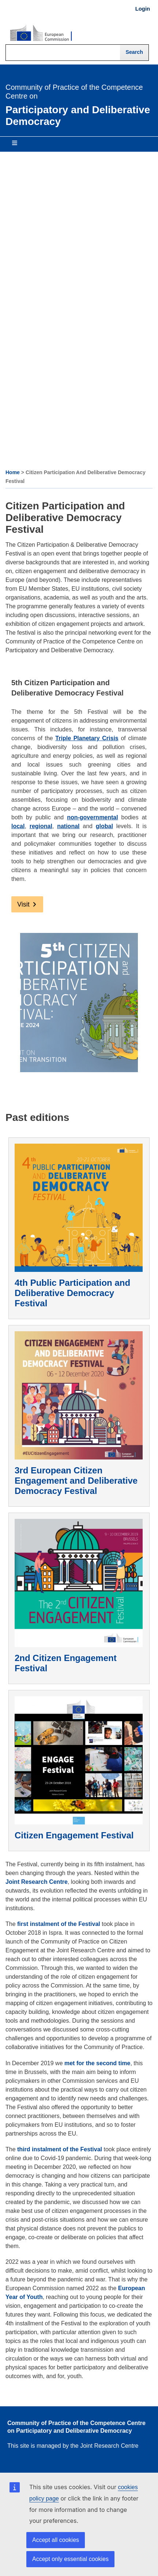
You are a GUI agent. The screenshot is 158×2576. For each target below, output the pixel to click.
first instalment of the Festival (58, 1924)
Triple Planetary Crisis (86, 738)
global (104, 826)
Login (142, 9)
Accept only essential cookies (70, 2559)
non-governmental (92, 817)
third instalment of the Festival (59, 2149)
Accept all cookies (55, 2540)
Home (12, 472)
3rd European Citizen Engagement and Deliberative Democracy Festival (76, 1480)
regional (41, 826)
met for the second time (97, 2063)
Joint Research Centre (36, 1882)
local (18, 826)
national (68, 826)
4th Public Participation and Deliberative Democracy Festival (72, 1293)
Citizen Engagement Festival (74, 1835)
